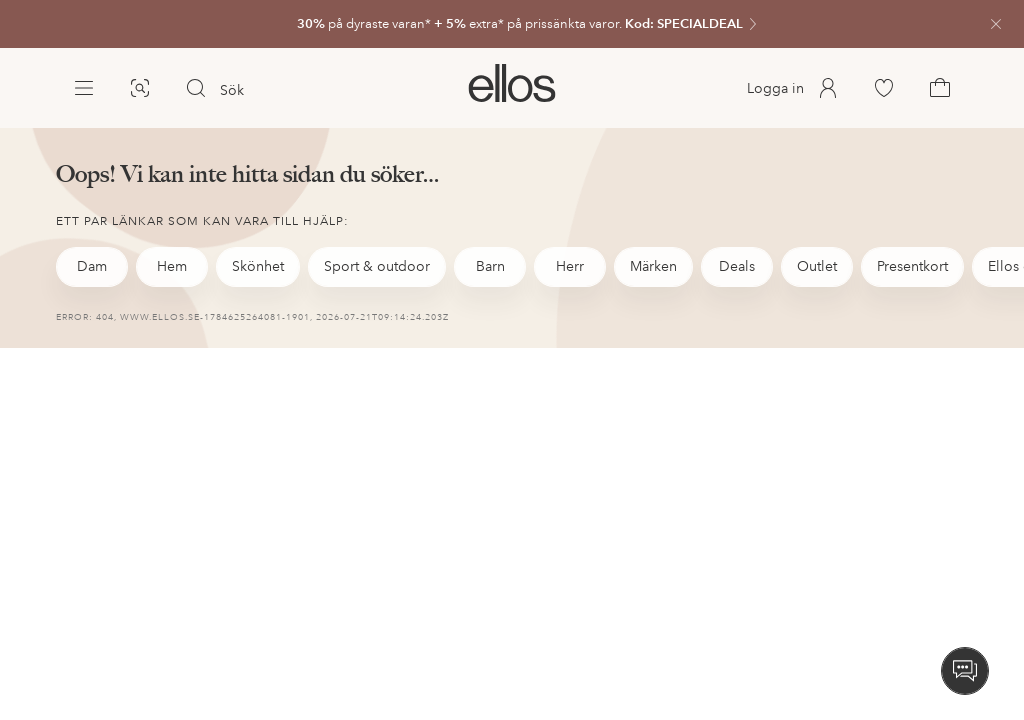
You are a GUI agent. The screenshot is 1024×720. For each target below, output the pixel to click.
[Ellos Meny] (84, 88)
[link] (512, 24)
